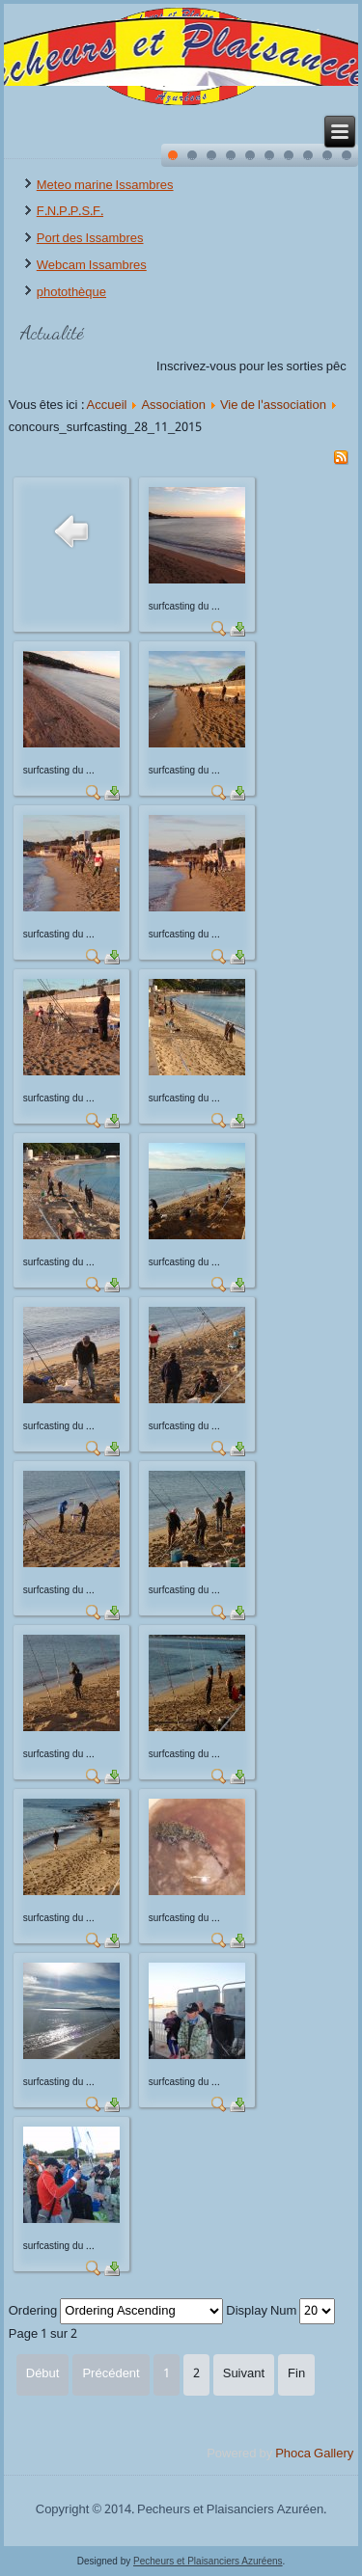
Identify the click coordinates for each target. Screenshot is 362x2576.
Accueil (107, 405)
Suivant (244, 2374)
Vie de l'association (273, 405)
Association (173, 405)
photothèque (71, 293)
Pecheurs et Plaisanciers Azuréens (208, 2561)
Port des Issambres (90, 239)
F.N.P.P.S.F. (70, 212)
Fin (296, 2374)
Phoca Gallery (314, 2454)
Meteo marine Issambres (105, 186)
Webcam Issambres (92, 266)
